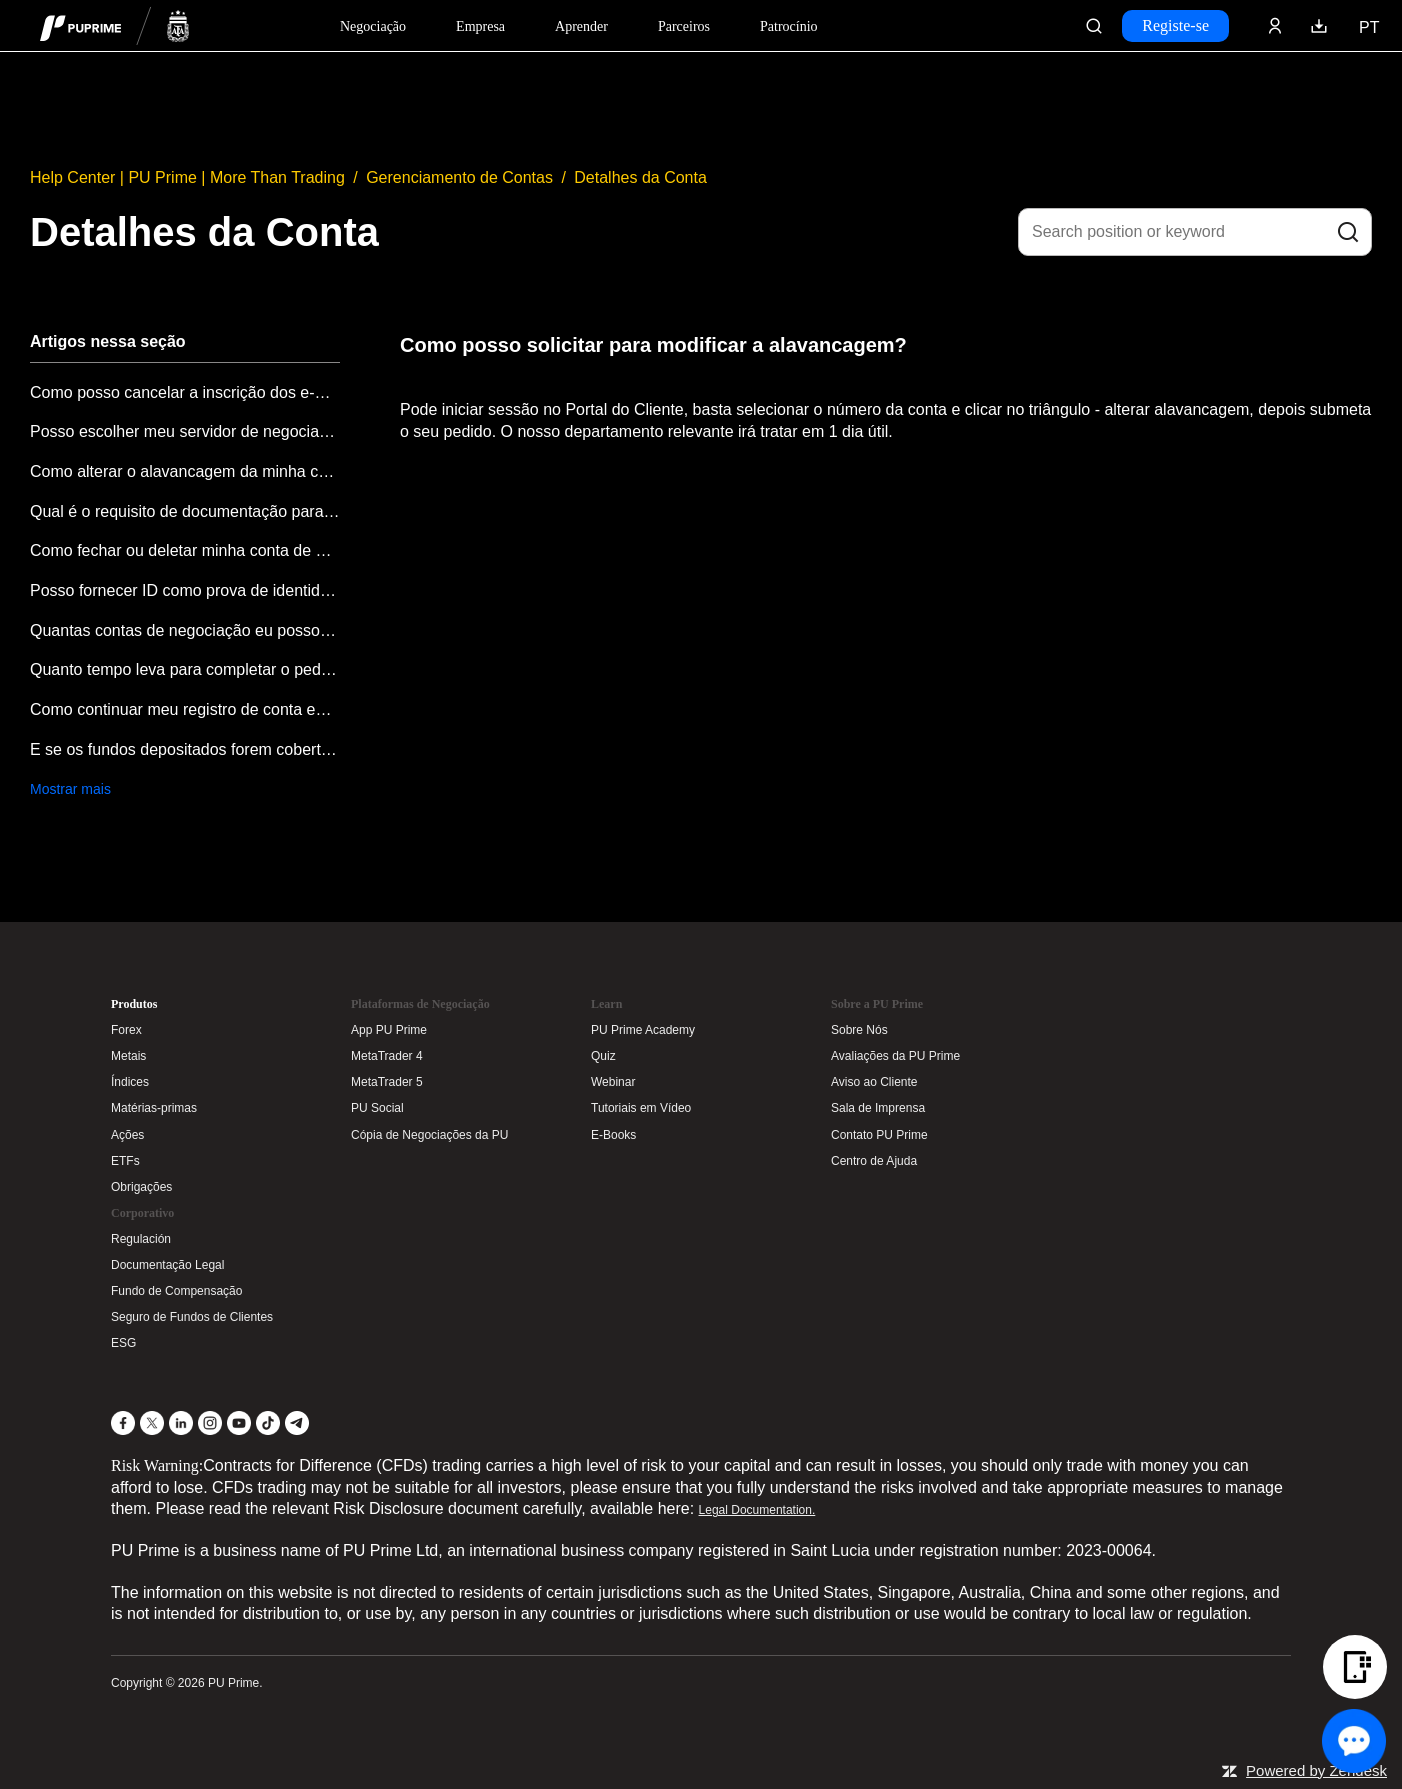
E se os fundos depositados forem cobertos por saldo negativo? (185, 749)
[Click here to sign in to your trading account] (1275, 26)
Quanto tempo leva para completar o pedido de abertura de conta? (185, 669)
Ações (127, 1135)
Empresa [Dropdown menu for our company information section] (480, 26)
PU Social (377, 1108)
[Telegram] (297, 1423)
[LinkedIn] (181, 1423)
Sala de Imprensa (878, 1108)
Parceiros (684, 26)
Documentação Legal (167, 1265)
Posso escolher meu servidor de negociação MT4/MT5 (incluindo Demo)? (185, 431)
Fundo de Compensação (176, 1291)
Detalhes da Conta (640, 177)
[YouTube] (239, 1423)
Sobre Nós (859, 1030)
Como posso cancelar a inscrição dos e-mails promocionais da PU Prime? (185, 392)
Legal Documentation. (757, 1510)
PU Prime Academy (643, 1030)
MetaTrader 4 (387, 1056)
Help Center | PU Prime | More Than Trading (187, 177)
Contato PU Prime (879, 1135)
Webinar (613, 1082)
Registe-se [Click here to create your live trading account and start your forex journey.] (1175, 25)
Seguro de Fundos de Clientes (192, 1317)
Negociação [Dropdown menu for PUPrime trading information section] (373, 26)
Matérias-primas (154, 1108)
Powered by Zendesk (1316, 1770)
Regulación (141, 1239)
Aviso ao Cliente (874, 1082)
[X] (152, 1423)
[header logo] (115, 25)
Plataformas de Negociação (420, 1004)
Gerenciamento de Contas (459, 177)
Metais (128, 1056)
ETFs (125, 1161)
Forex (126, 1030)
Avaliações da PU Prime (895, 1056)
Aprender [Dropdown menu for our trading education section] (581, 26)
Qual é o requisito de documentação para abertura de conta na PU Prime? (185, 511)
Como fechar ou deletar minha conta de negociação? (185, 550)
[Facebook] (123, 1423)
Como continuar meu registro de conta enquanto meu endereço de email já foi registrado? (185, 709)
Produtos (134, 1004)
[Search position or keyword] (1195, 232)
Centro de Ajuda (874, 1161)
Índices (130, 1082)
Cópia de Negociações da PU (429, 1135)
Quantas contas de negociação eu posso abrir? (185, 630)
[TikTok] (268, 1423)
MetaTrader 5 (387, 1082)
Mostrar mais (70, 789)
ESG (123, 1343)
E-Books (613, 1135)
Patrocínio (789, 26)
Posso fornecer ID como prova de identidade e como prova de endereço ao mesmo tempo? (185, 590)
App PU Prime (389, 1030)
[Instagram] (210, 1423)
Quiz (603, 1056)
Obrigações (141, 1187)
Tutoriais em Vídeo (641, 1108)
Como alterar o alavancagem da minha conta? (185, 471)
